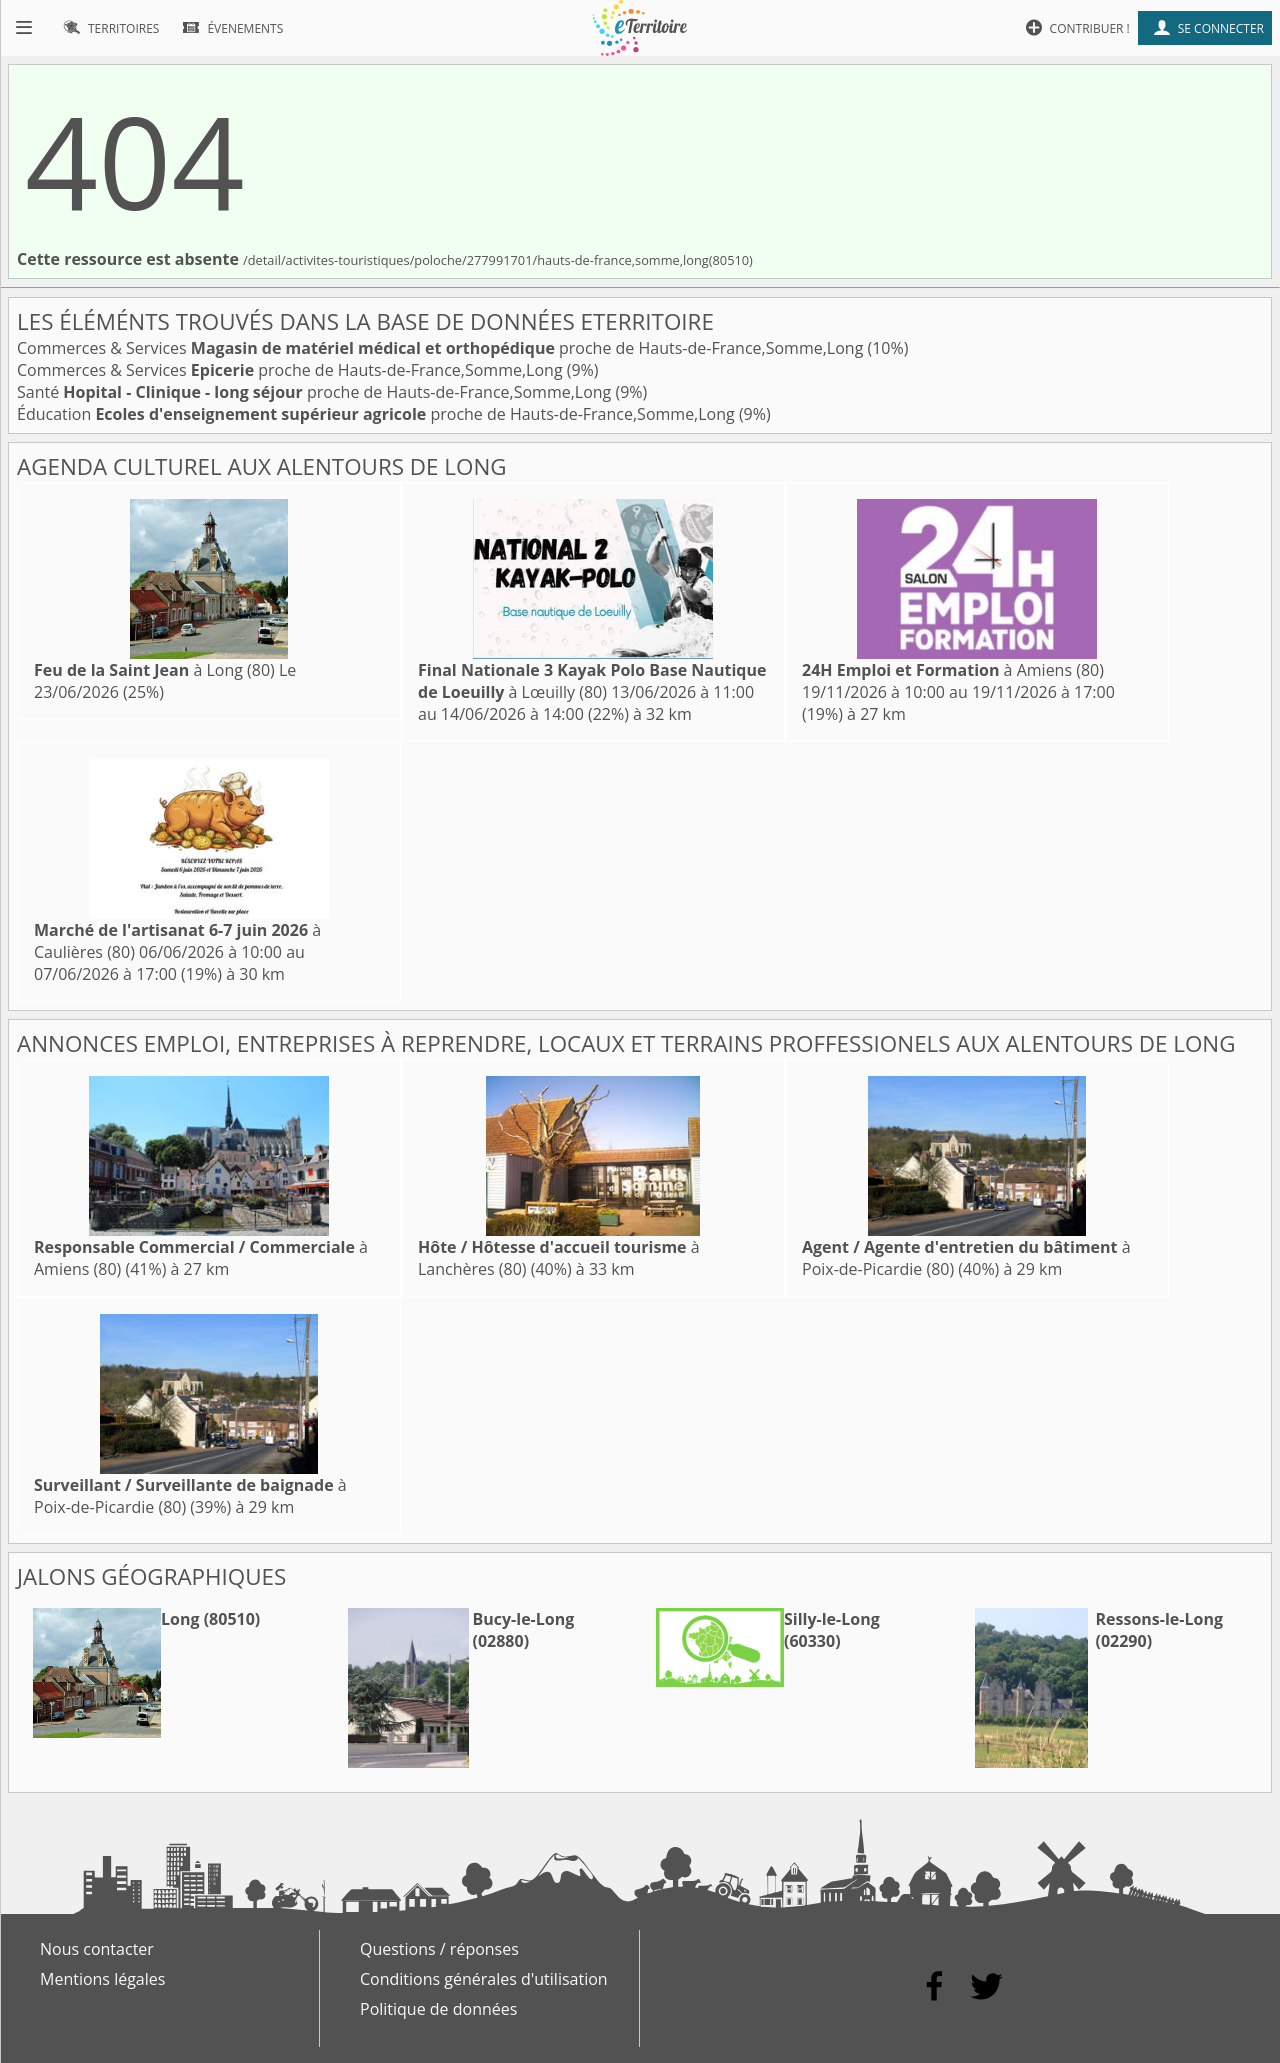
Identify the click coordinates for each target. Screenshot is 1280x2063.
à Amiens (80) (953, 670)
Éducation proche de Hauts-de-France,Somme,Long (378, 414)
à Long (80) (154, 670)
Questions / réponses (439, 1949)
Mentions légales (102, 1979)
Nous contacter (97, 1949)
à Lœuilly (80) (592, 681)
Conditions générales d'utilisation (484, 1979)
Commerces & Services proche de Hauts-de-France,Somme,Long (442, 348)
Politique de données (438, 2009)
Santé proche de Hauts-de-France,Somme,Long (316, 392)
